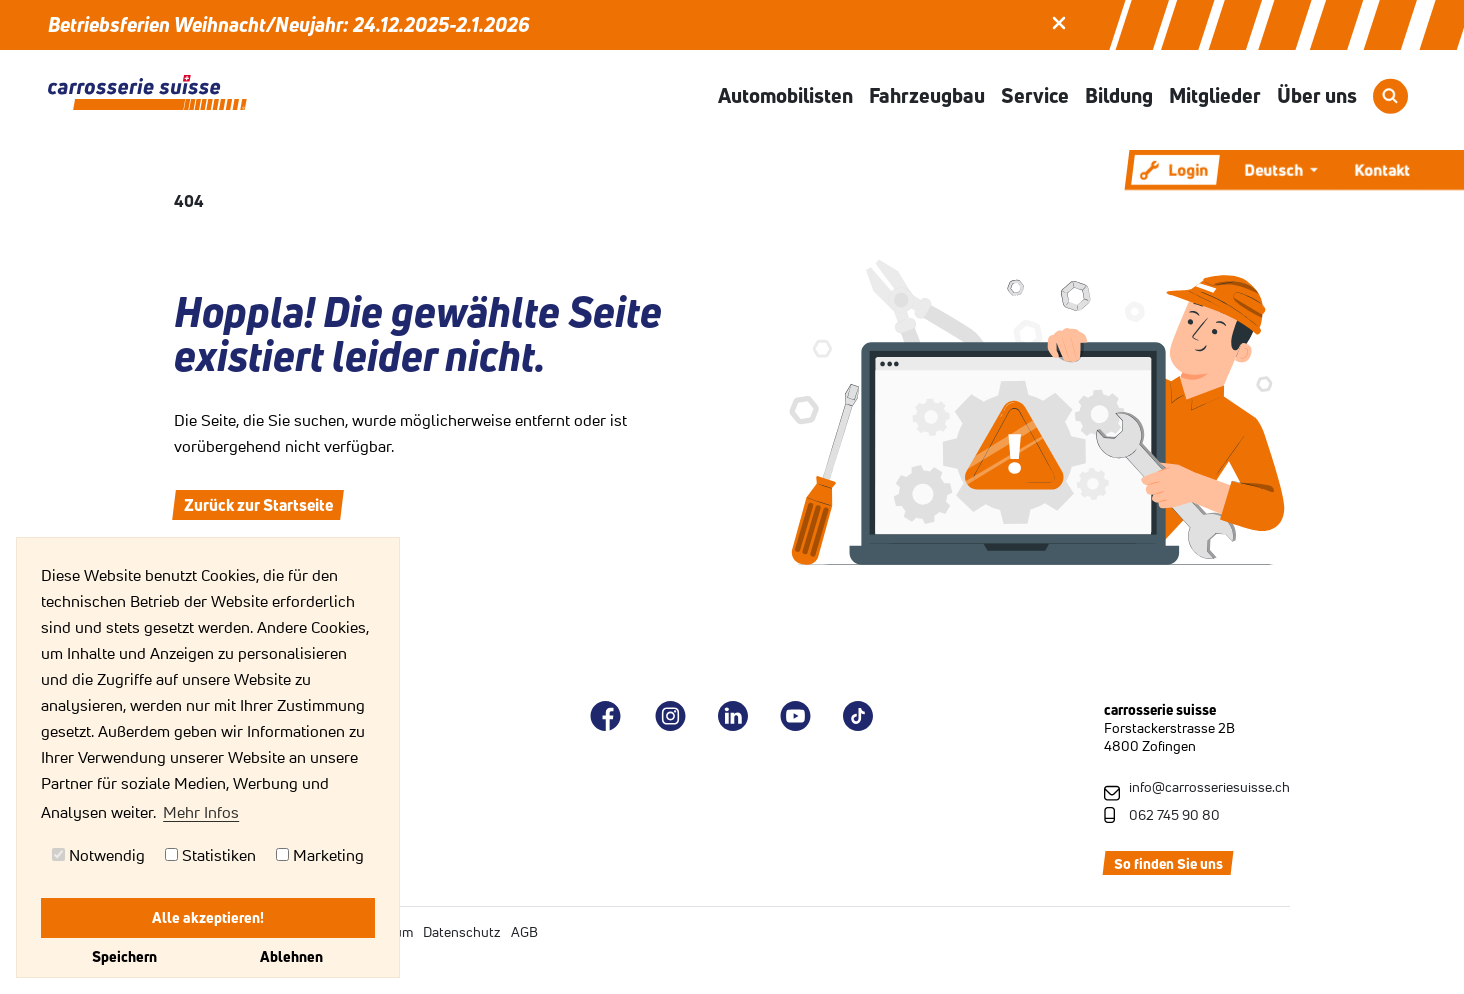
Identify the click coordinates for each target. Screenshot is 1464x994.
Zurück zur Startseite (258, 505)
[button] (1059, 21)
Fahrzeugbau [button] (927, 95)
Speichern (124, 956)
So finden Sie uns (1168, 864)
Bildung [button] (1119, 95)
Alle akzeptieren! (208, 917)
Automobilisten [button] (785, 95)
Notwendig (98, 855)
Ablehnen (291, 956)
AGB (524, 932)
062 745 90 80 (1174, 815)
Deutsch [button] (1275, 170)
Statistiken (210, 855)
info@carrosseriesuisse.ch (1209, 787)
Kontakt (1382, 170)
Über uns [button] (1317, 95)
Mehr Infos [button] (201, 812)
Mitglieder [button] (1215, 95)
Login (1174, 170)
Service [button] (1035, 95)
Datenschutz (462, 932)
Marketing (320, 855)
